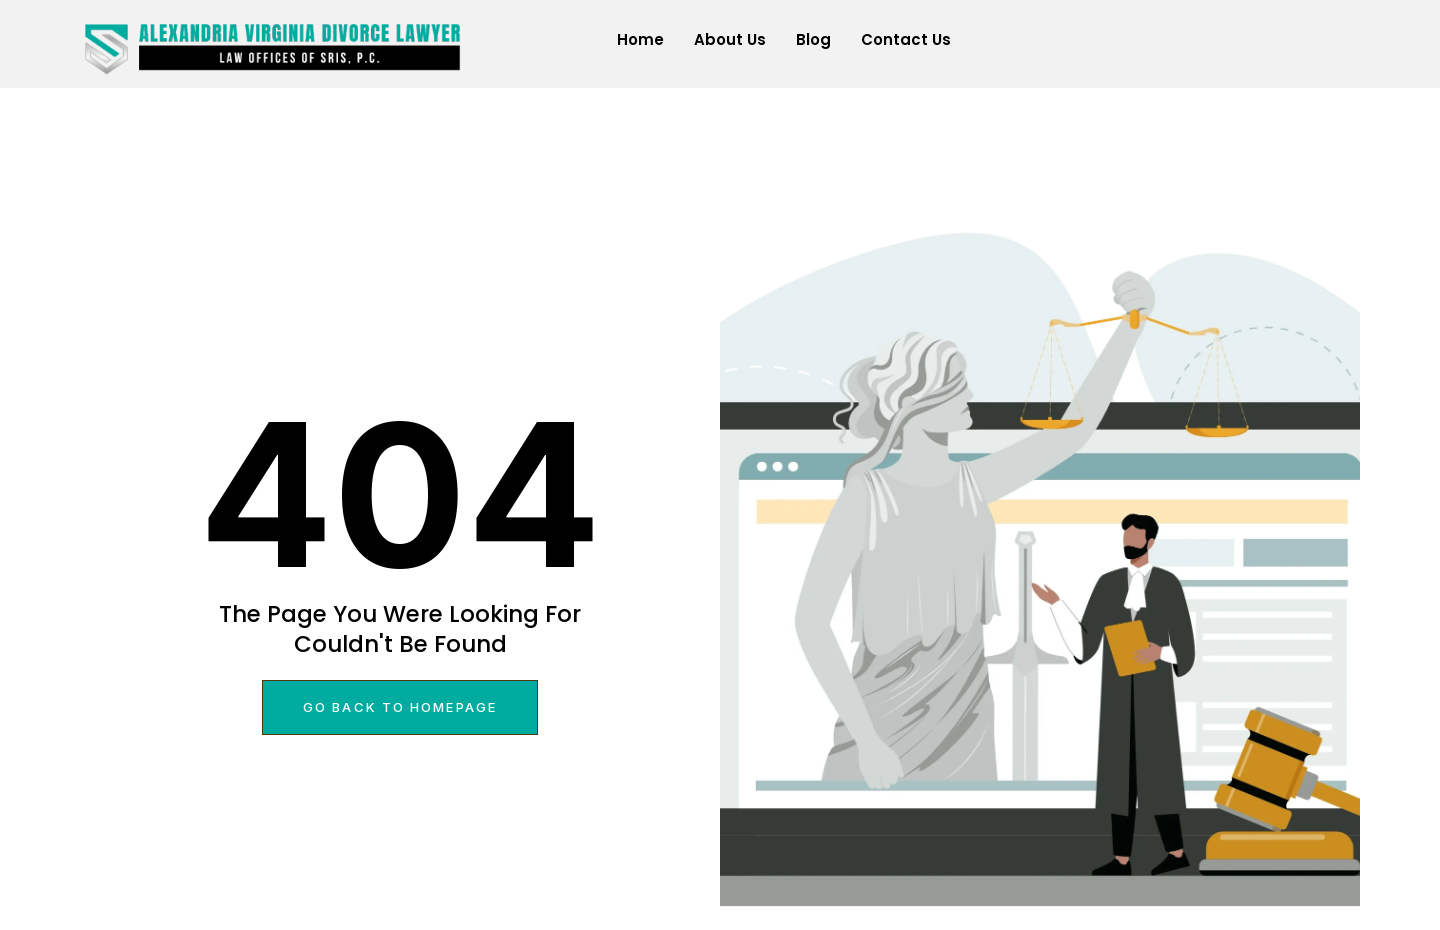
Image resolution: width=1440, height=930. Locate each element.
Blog (813, 39)
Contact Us (906, 39)
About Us (730, 39)
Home (640, 39)
